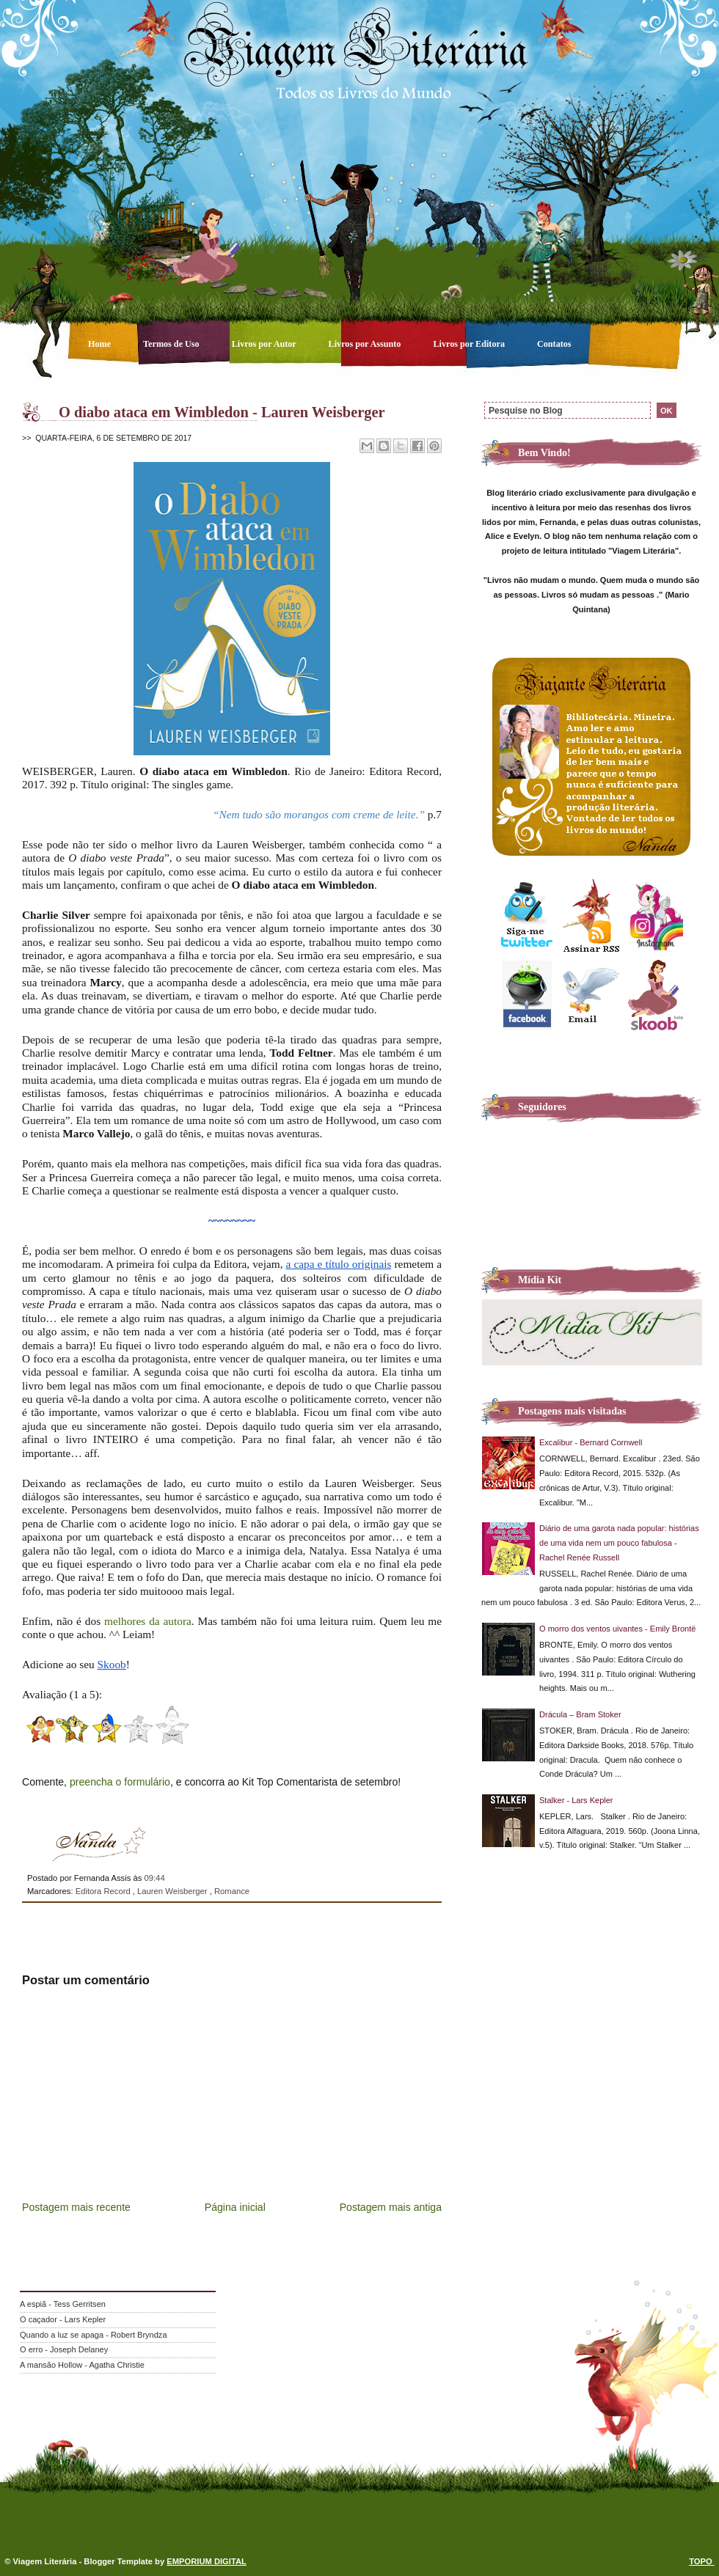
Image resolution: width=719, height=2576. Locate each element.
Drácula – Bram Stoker (580, 1714)
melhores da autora (147, 1621)
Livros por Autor (265, 344)
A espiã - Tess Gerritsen (63, 2304)
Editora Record (104, 1891)
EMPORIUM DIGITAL (207, 2561)
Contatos (554, 344)
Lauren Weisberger (173, 1891)
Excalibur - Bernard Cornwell (590, 1442)
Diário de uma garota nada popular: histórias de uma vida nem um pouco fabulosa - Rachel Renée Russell (619, 1543)
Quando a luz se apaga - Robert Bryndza (93, 2334)
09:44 (154, 1878)
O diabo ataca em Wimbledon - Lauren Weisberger (222, 412)
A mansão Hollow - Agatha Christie (82, 2364)
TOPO (702, 2561)
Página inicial (235, 2207)
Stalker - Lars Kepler (576, 1800)
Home (100, 344)
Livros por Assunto (366, 344)
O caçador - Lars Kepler (63, 2319)
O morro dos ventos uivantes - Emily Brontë (617, 1628)
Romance (231, 1891)
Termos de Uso (172, 344)
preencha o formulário (120, 1782)
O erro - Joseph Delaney (64, 2349)
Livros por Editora (470, 344)
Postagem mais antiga (391, 2207)
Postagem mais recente (76, 2207)
